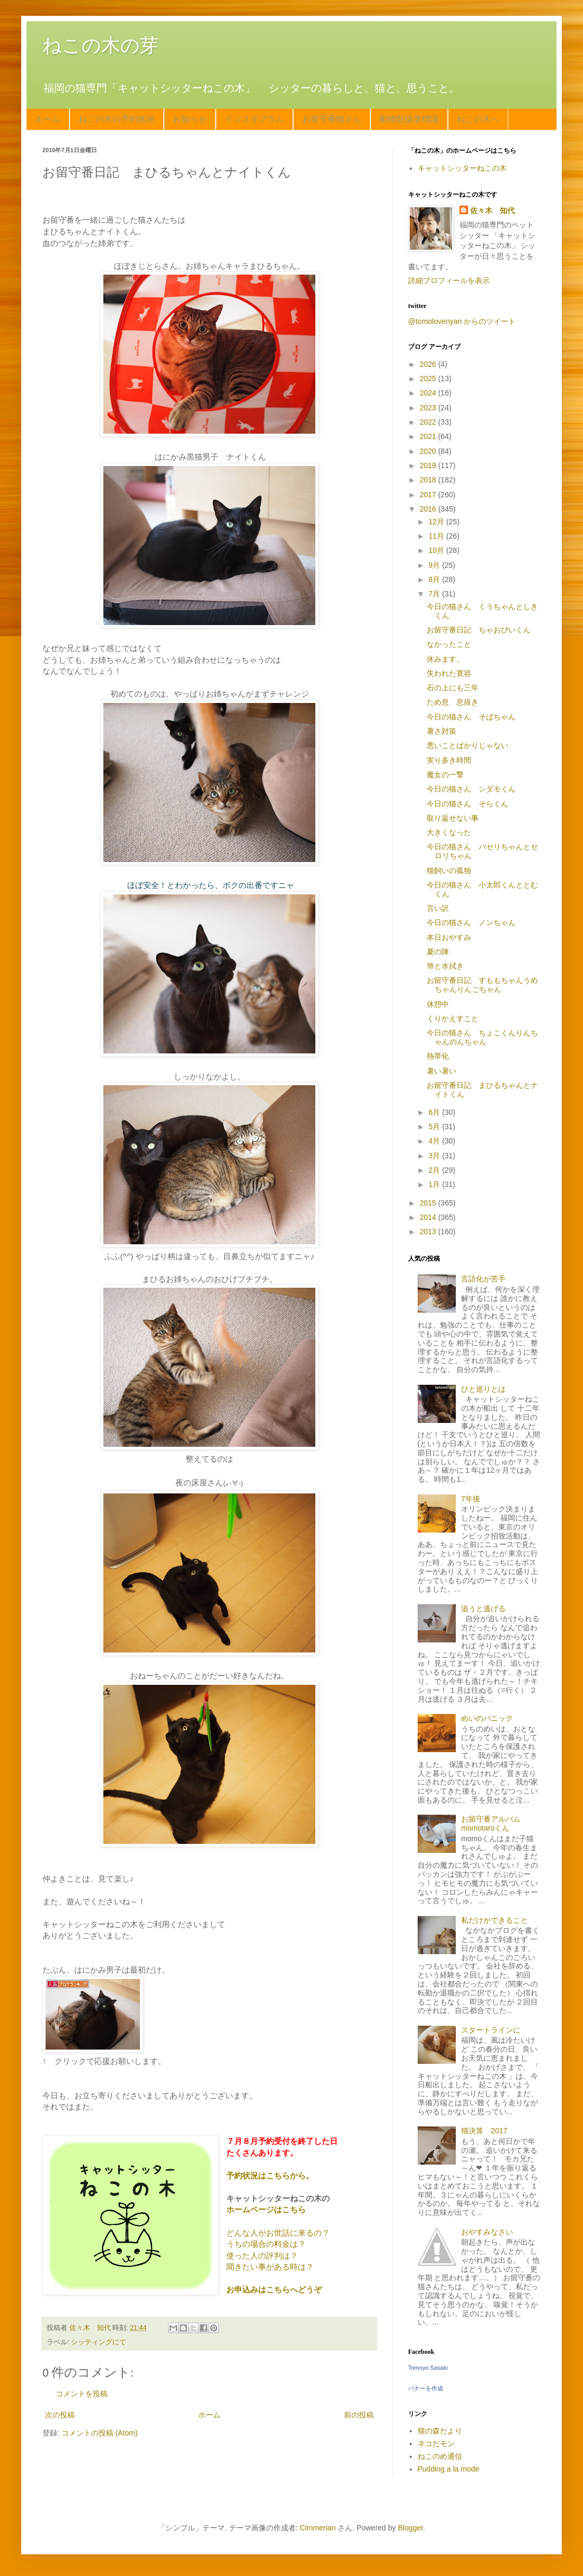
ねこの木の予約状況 (116, 119)
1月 (435, 1184)
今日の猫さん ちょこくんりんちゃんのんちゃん (482, 1037)
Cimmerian (318, 2528)
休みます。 (445, 659)
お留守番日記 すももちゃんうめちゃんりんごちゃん (482, 985)
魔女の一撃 (445, 774)
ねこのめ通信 (440, 2456)
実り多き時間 (449, 760)
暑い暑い (441, 1071)
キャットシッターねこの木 (462, 168)
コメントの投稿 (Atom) (99, 2433)
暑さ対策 (441, 731)
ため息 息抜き (453, 702)
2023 (429, 407)
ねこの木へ (478, 119)
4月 (435, 1141)
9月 (435, 565)
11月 (437, 536)
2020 (429, 451)
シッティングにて (98, 2342)
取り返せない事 (453, 818)
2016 (429, 509)
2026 (429, 364)
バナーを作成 (425, 2388)
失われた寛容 (449, 673)
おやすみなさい (487, 2232)
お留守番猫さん (331, 119)
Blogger (410, 2528)
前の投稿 (359, 2415)
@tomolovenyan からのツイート (462, 321)
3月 (435, 1155)
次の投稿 (60, 2415)
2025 (429, 378)
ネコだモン (436, 2443)
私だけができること (494, 1920)
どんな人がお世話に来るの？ (278, 2232)
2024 (429, 393)
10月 (437, 550)
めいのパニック (487, 1718)
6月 (435, 1112)
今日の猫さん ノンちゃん (471, 922)
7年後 (470, 1498)
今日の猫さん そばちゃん (471, 717)
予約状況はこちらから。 (270, 2175)
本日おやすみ (449, 937)
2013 (429, 1231)
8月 (435, 579)
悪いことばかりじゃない (467, 745)
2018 (429, 480)
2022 (429, 422)
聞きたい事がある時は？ (270, 2266)
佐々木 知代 (492, 210)
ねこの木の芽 (100, 45)
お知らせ (190, 119)
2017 (429, 494)
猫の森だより (440, 2430)
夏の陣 (438, 951)
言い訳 (438, 908)
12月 (437, 521)
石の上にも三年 (453, 687)
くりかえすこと (453, 1018)
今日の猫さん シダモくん (471, 789)
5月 (435, 1126)
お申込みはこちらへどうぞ (274, 2289)
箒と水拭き (445, 966)
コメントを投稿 (82, 2393)
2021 (429, 436)
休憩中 (438, 1004)
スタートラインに (490, 2030)
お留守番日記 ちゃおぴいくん (479, 630)
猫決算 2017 (484, 2130)
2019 (429, 465)
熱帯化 (438, 1056)
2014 (429, 1217)
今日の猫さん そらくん (467, 803)
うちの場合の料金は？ (266, 2243)
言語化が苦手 (483, 1278)
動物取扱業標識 (409, 119)
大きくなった (449, 832)
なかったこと (449, 644)
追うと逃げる (483, 1608)
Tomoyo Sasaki (428, 2367)
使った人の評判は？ (262, 2255)
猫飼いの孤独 (449, 870)
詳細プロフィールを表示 (449, 280)
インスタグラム (254, 119)
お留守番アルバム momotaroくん (494, 1823)
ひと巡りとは (483, 1389)
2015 (429, 1203)
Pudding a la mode (449, 2469)
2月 (435, 1170)
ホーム (47, 119)
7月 (435, 594)
